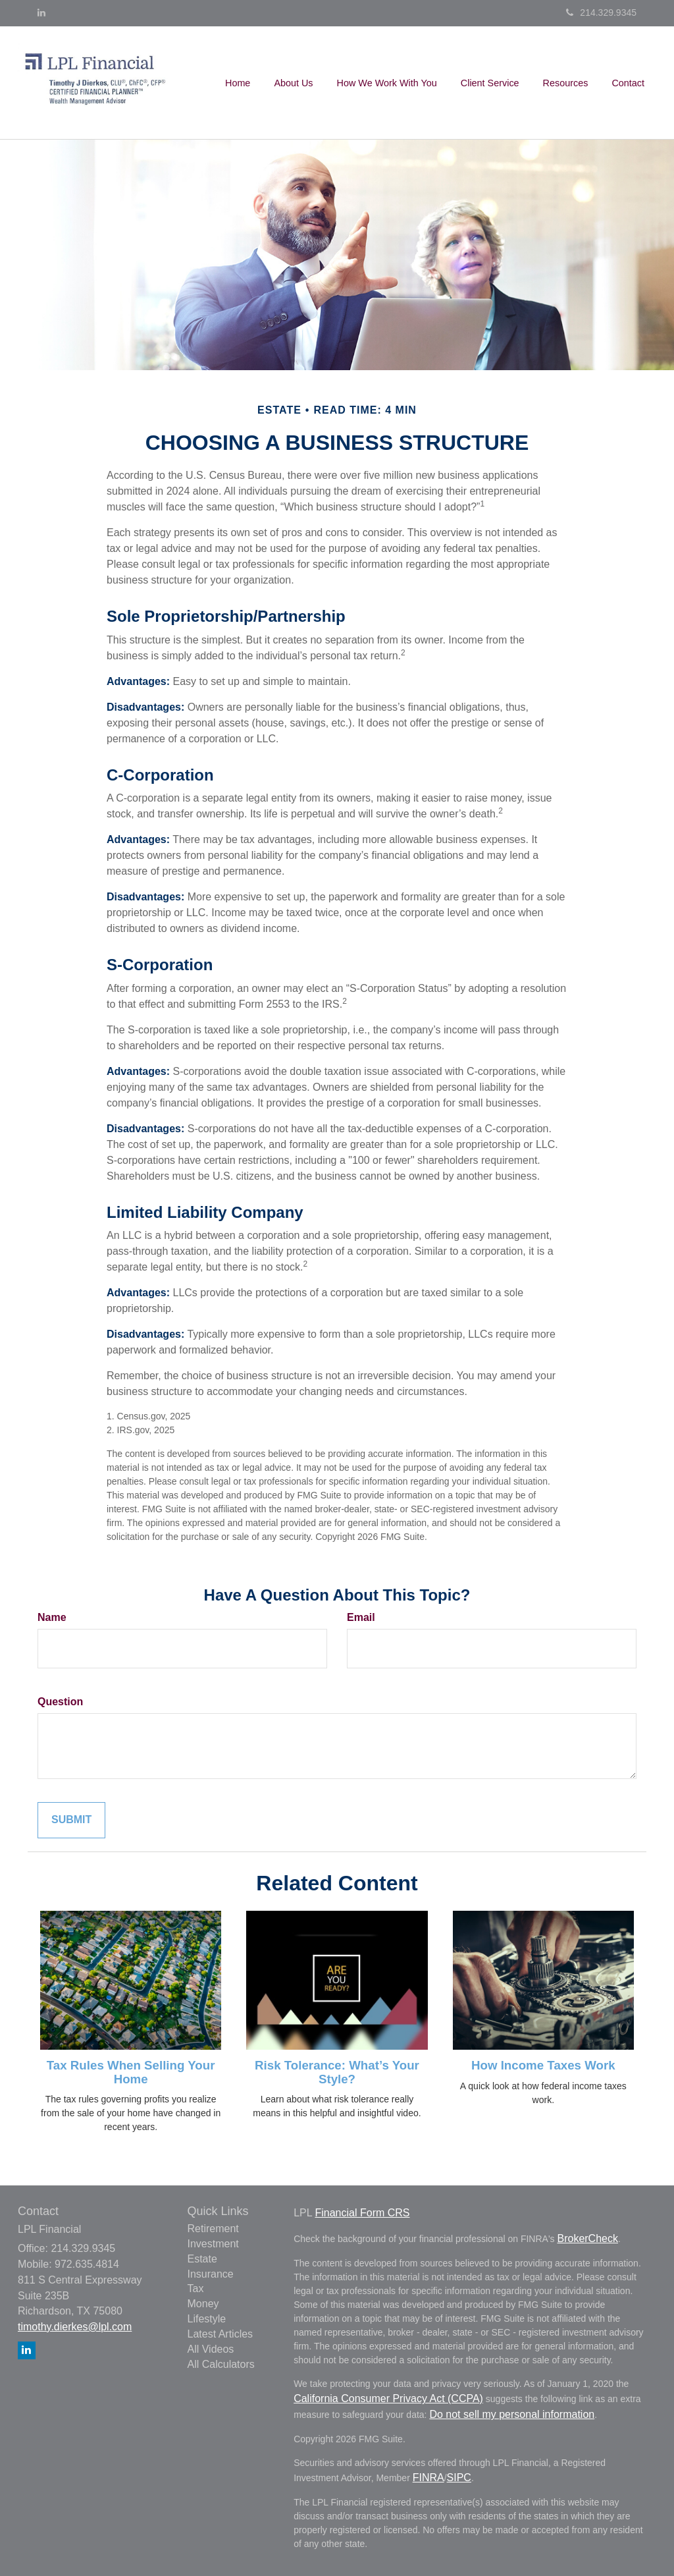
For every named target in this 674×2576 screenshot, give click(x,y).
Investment (213, 2243)
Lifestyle (207, 2318)
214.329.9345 (601, 12)
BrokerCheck (587, 2238)
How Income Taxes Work (543, 2065)
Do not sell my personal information (511, 2414)
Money (203, 2303)
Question (60, 1701)
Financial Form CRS (362, 2212)
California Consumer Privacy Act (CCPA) (388, 2398)
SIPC (459, 2477)
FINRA (428, 2477)
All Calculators (221, 2364)
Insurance (211, 2274)
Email (361, 1617)
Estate (202, 2258)
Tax (196, 2288)
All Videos (211, 2349)
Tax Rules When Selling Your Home (131, 2072)
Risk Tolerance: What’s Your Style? (337, 2072)
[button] (293, 83)
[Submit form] (71, 1820)
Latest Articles (220, 2334)
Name (52, 1617)
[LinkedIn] (41, 12)
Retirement (213, 2228)
